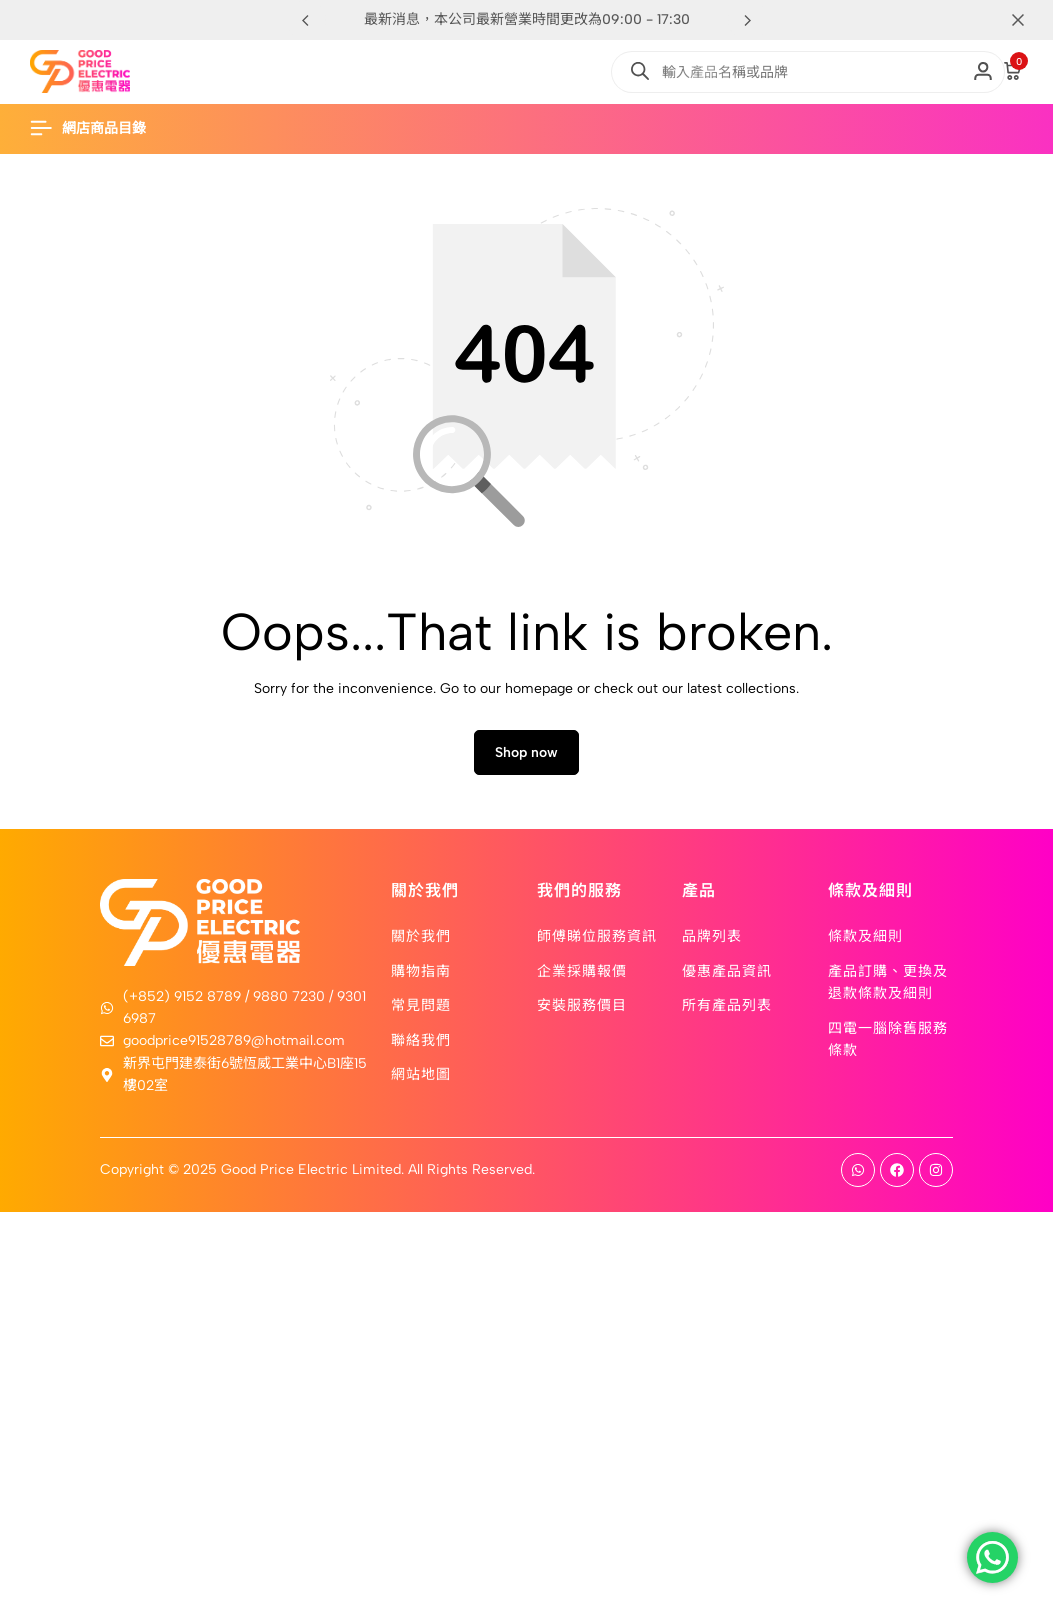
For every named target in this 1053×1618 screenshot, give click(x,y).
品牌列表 (712, 943)
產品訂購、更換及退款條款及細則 (888, 988)
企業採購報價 (582, 977)
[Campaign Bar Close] (1017, 20)
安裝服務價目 (582, 1012)
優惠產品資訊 (727, 977)
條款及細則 (865, 943)
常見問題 (421, 1012)
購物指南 (421, 977)
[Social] (858, 1178)
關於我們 (421, 943)
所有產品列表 (727, 1012)
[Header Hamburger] (98, 128)
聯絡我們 (421, 1046)
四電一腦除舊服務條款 (888, 1045)
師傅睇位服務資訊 (597, 943)
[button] (748, 20)
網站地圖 (421, 1080)
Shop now (526, 760)
